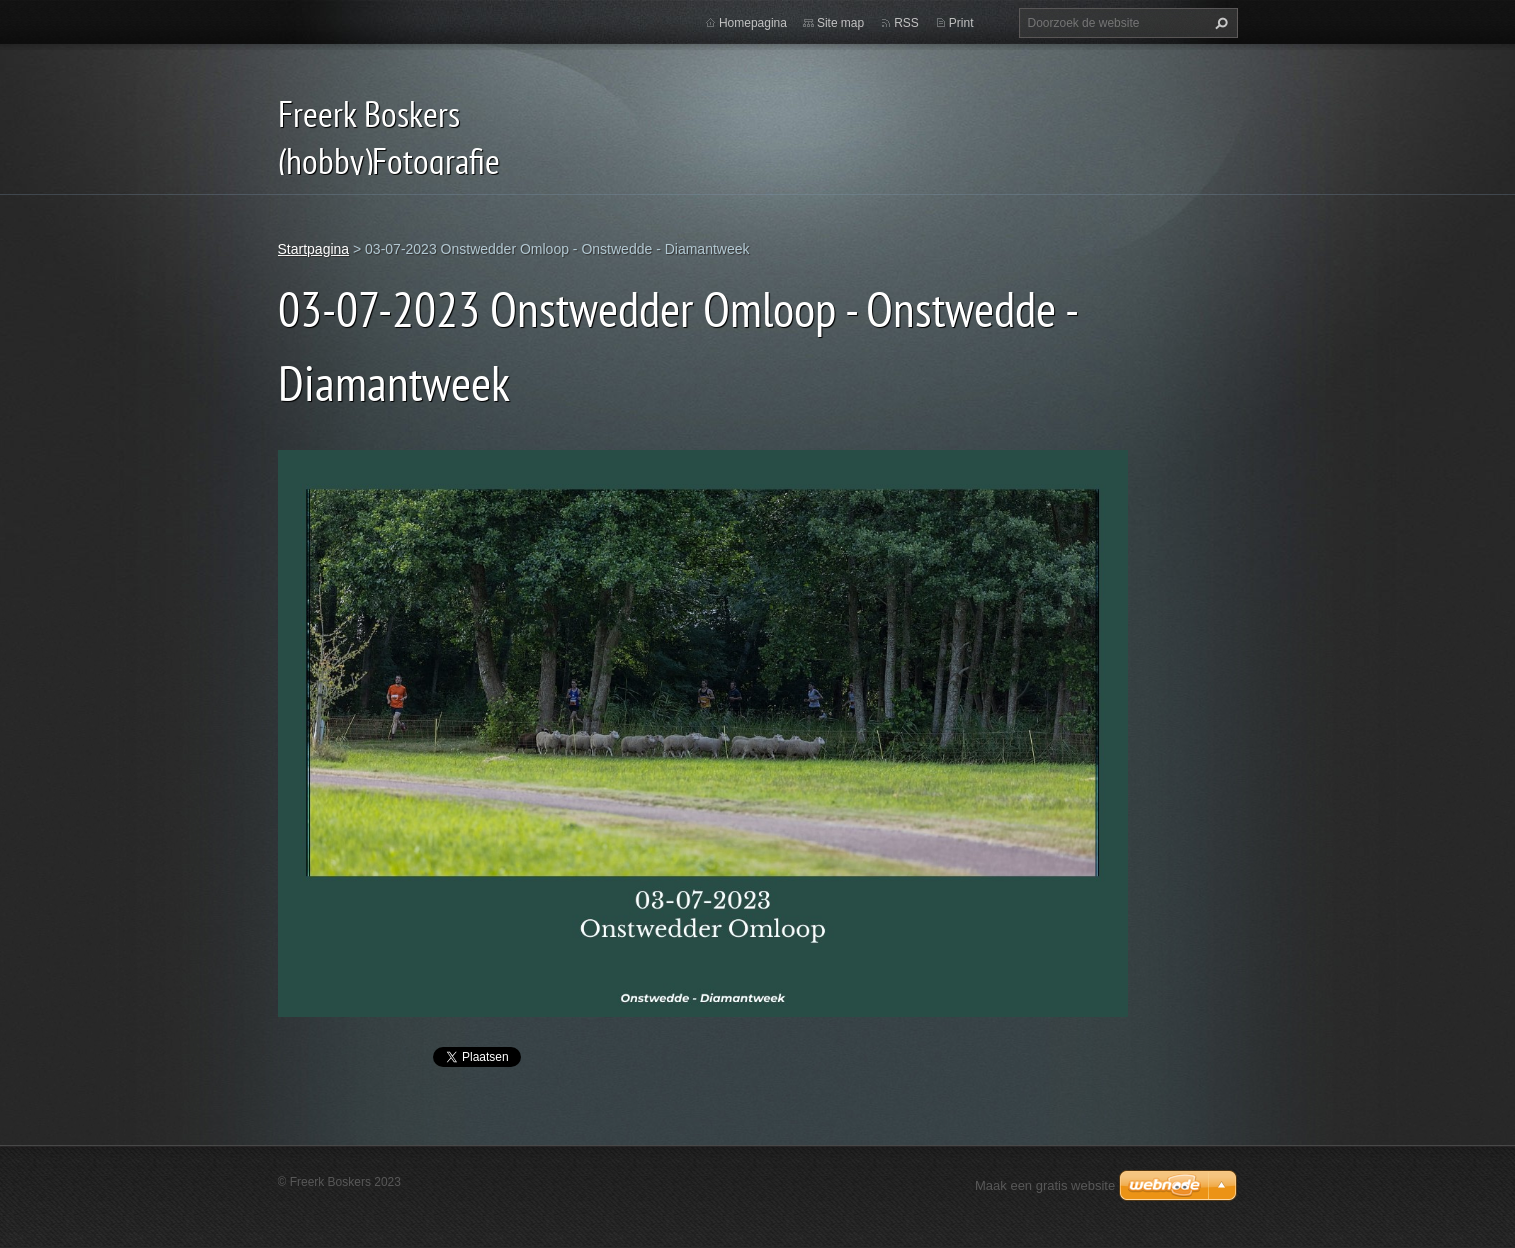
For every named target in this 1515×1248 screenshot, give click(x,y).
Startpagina (314, 249)
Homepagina (753, 23)
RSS (906, 23)
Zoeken (1219, 23)
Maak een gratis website (1045, 1185)
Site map (840, 23)
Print (961, 23)
